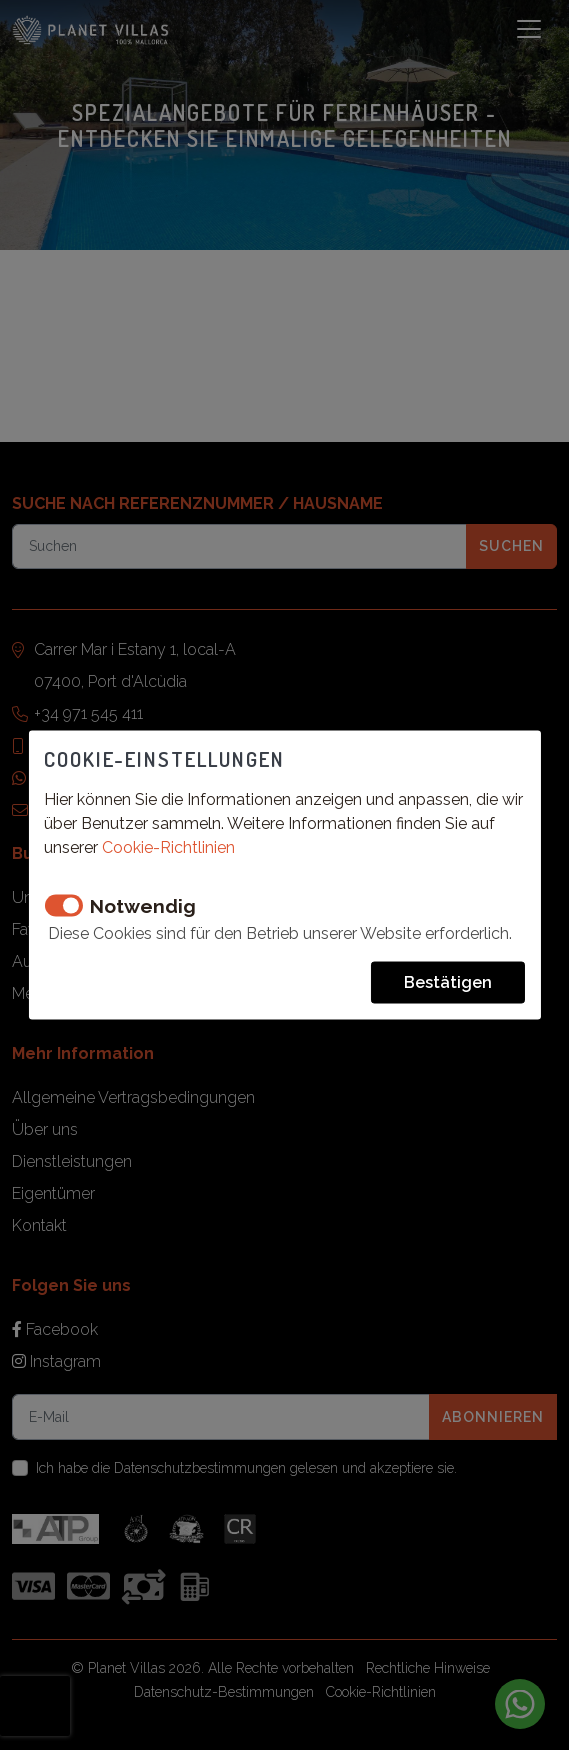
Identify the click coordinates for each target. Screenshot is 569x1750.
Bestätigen (448, 981)
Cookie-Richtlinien (168, 846)
